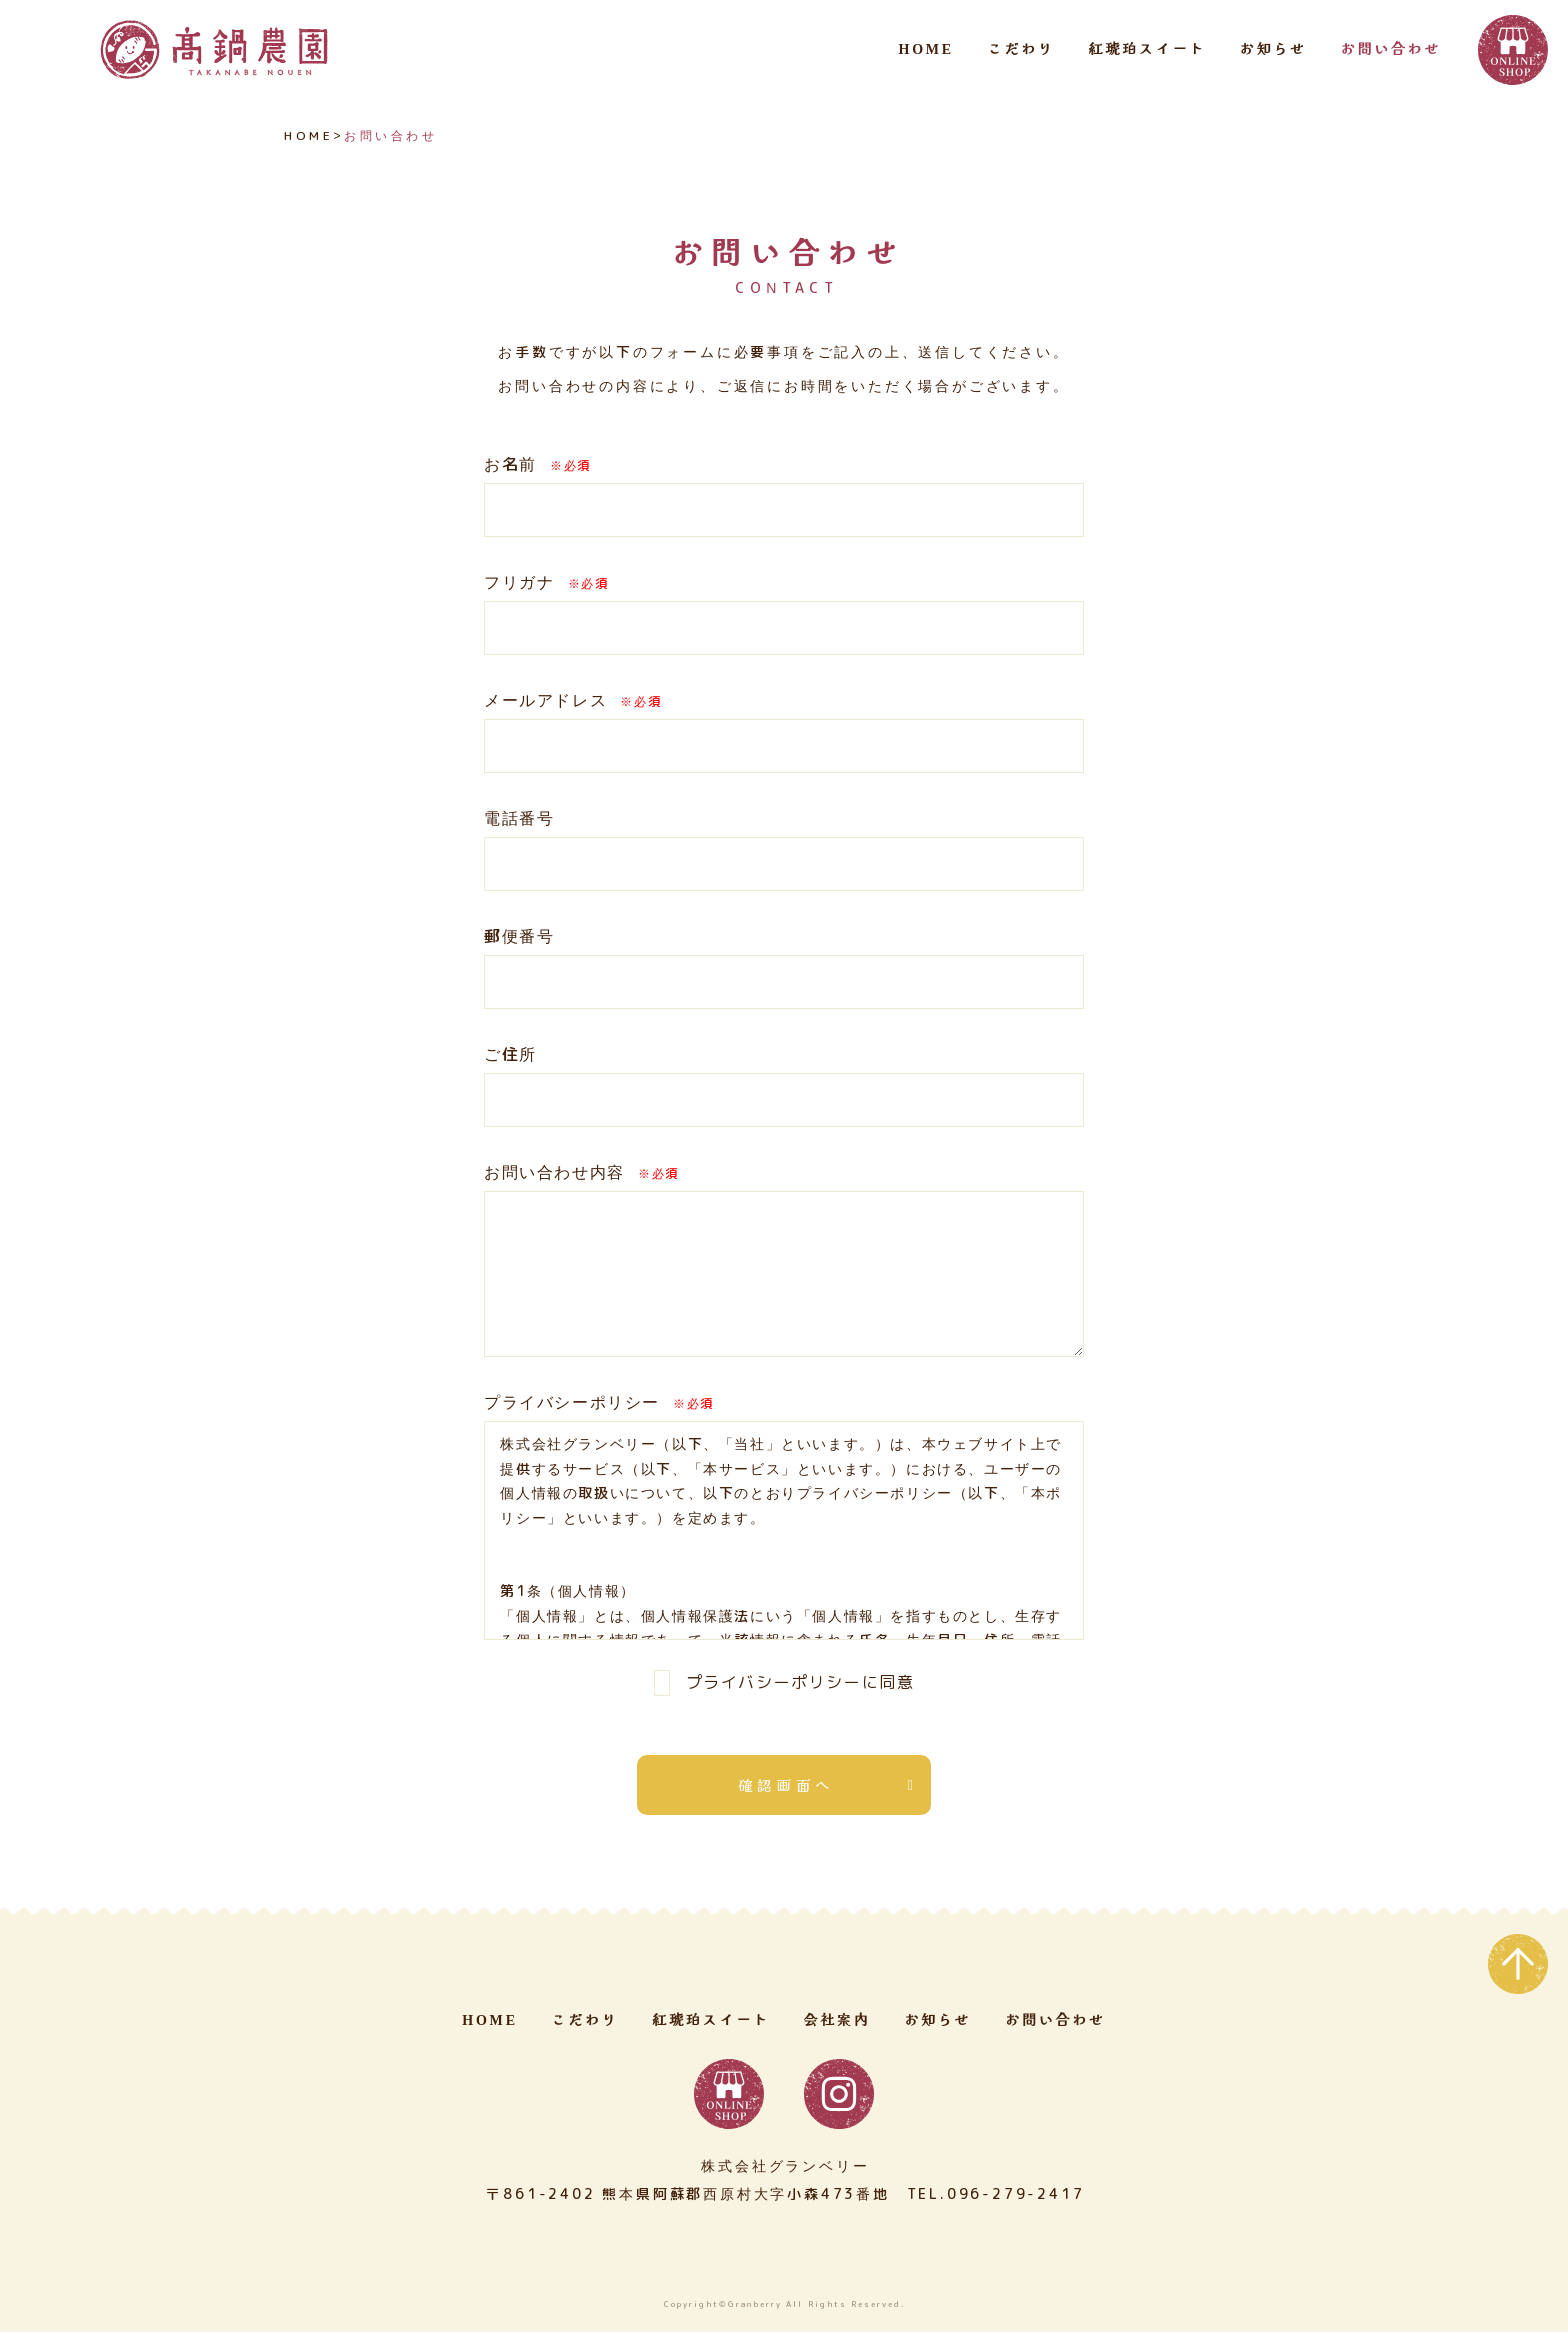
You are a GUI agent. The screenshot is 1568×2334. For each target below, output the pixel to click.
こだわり (1021, 49)
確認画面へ (787, 1785)
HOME (926, 49)
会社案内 (836, 2022)
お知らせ (1273, 49)
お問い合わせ (1390, 49)
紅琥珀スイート (1147, 49)
